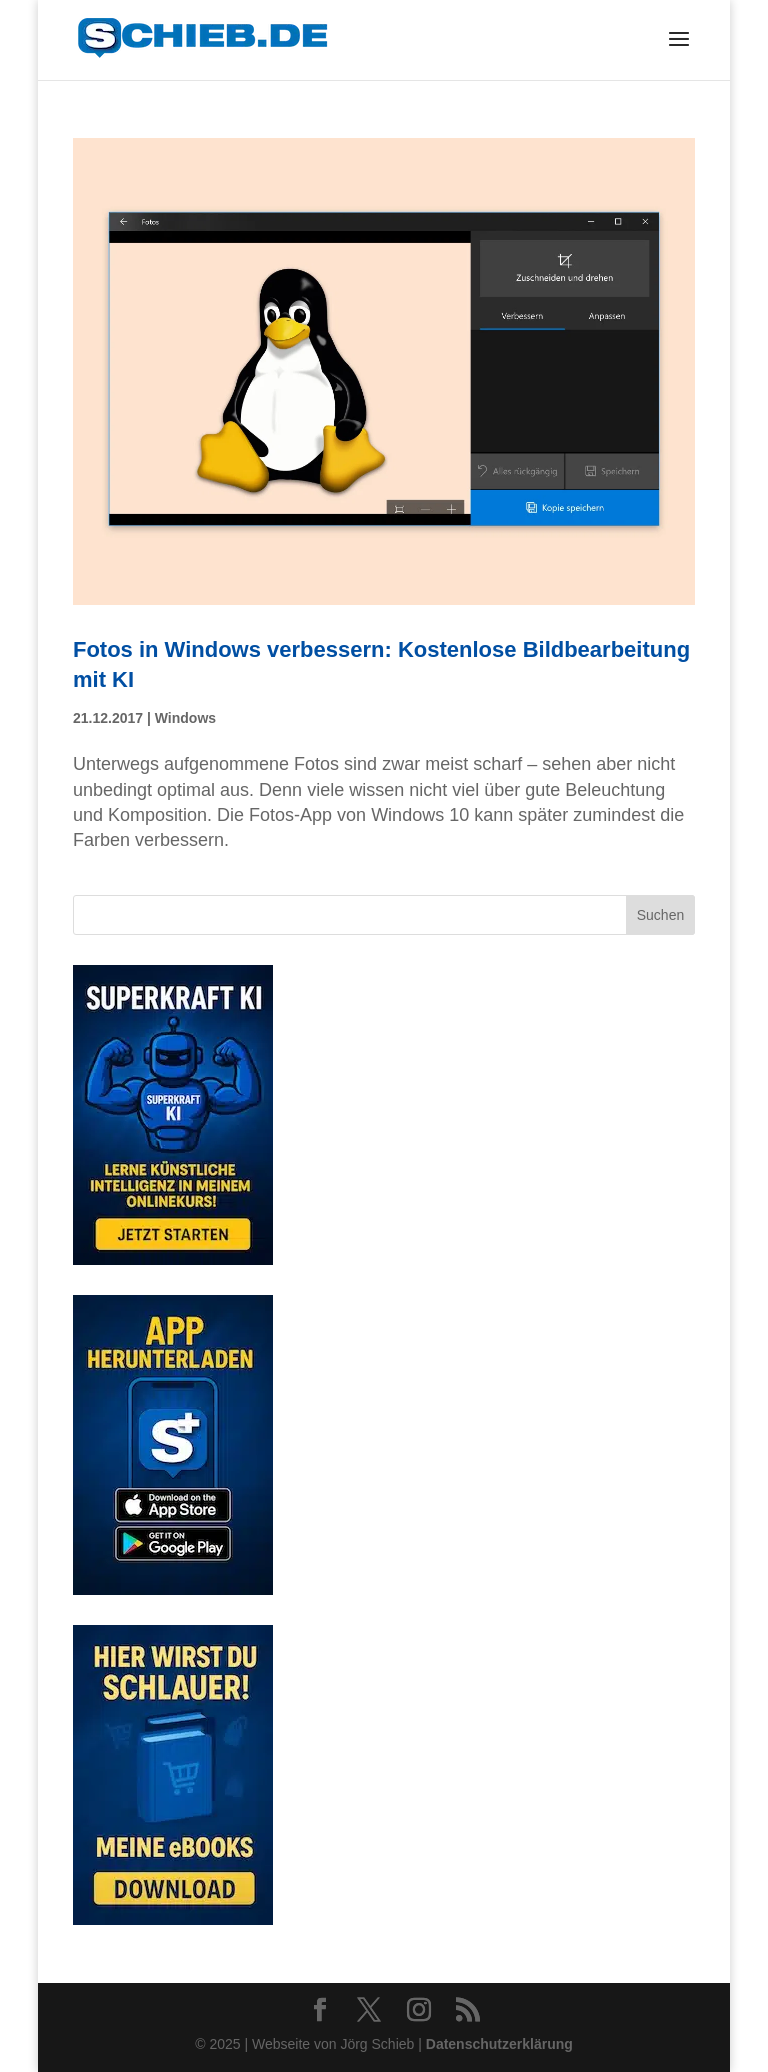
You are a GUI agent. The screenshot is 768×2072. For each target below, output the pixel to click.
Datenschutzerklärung (499, 2044)
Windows (185, 718)
